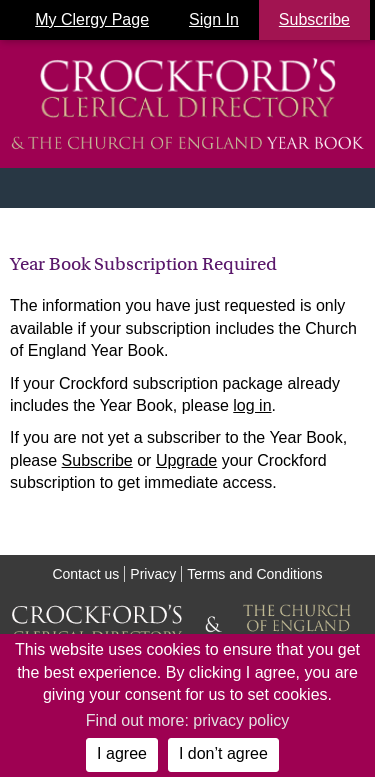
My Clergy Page (92, 19)
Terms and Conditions (254, 574)
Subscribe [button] (314, 19)
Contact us (85, 574)
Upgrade (186, 460)
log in (252, 405)
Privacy (153, 574)
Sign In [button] (214, 19)
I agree (122, 753)
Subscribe (97, 460)
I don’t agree (223, 753)
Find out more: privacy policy (188, 720)
